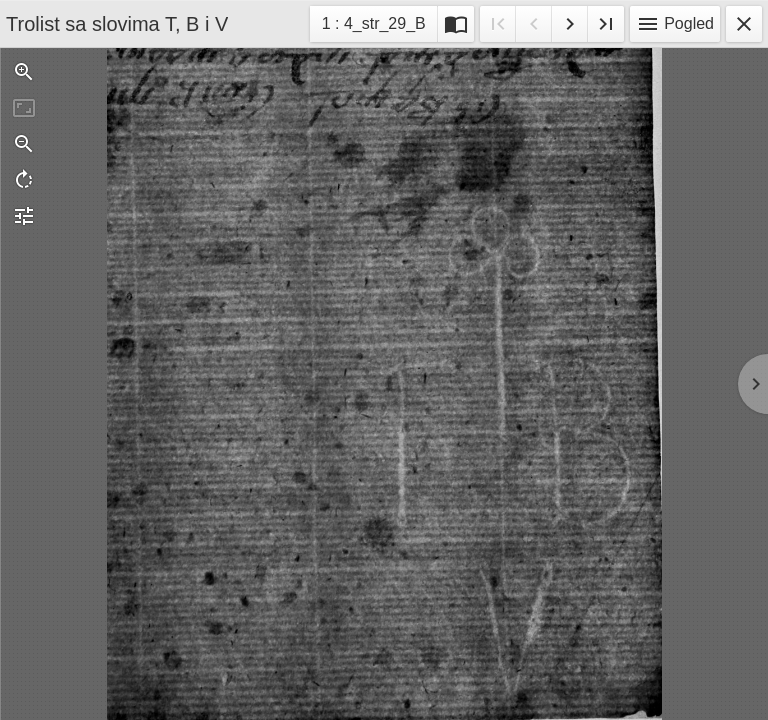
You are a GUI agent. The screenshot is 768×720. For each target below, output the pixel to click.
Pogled (675, 24)
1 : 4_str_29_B (373, 26)
